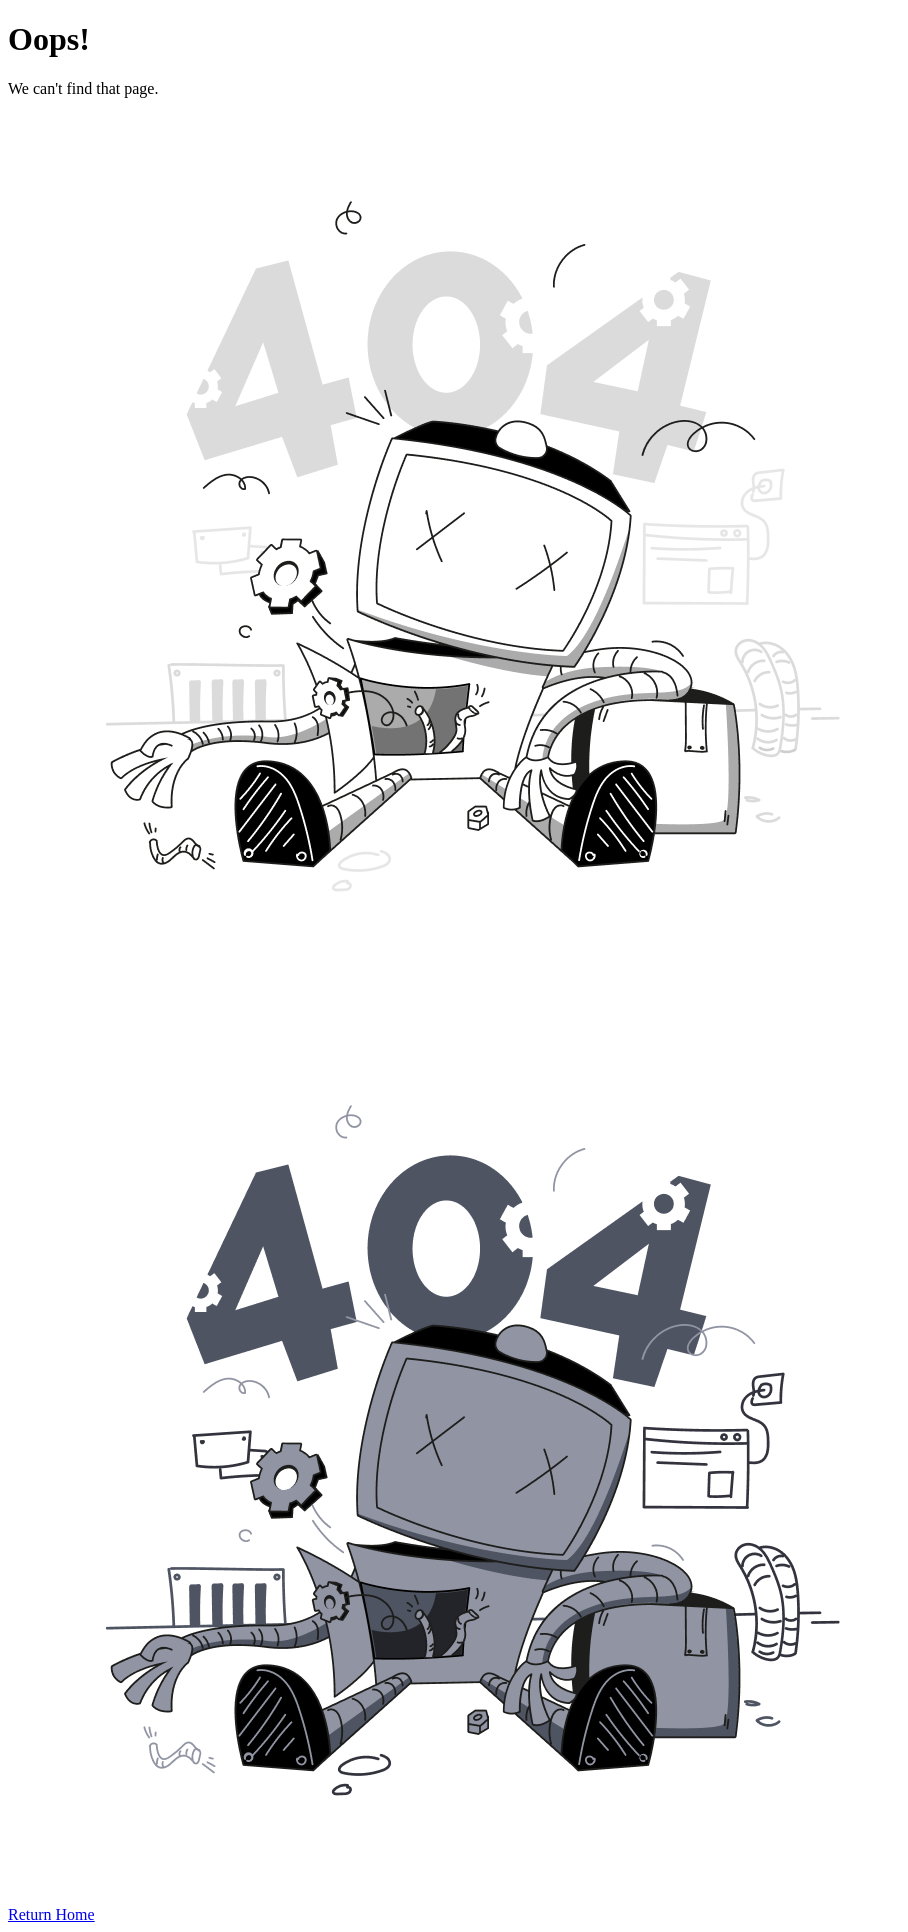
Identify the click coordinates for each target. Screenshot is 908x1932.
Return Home (51, 1914)
